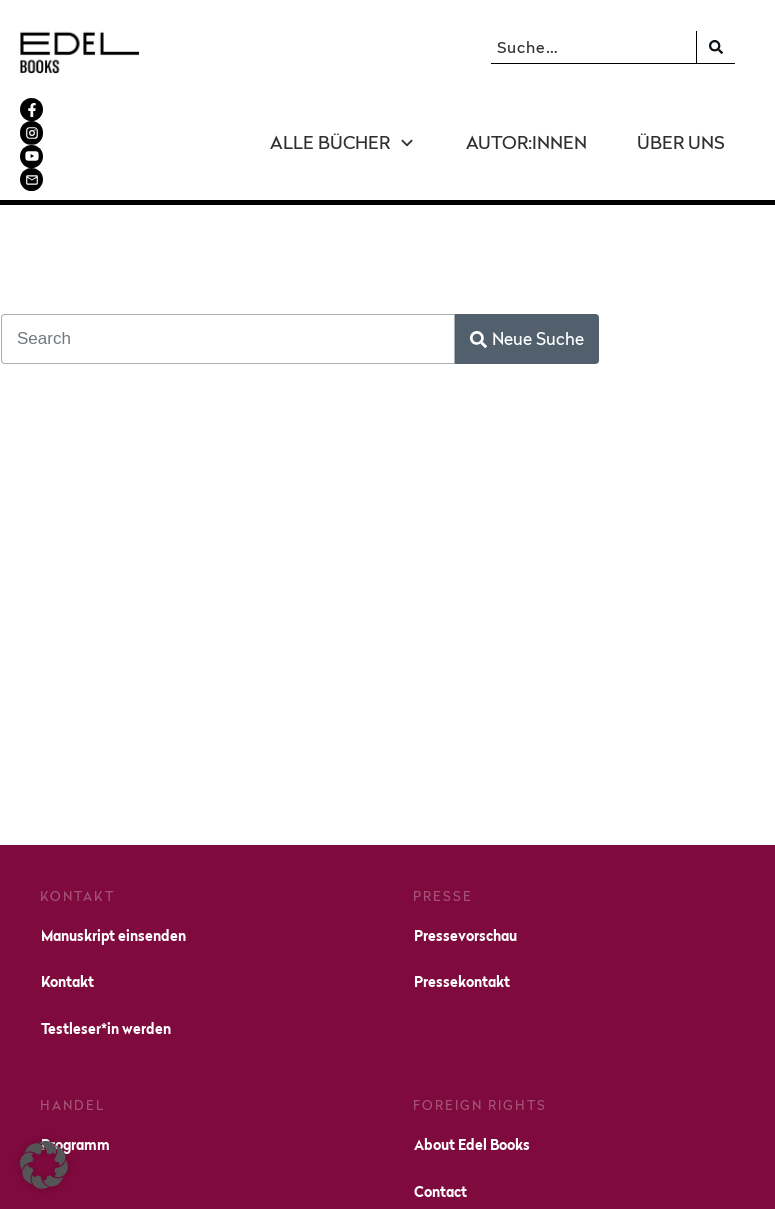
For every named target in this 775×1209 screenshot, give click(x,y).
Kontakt (67, 894)
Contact (440, 1103)
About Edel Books (472, 1056)
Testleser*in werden (106, 940)
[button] (44, 1165)
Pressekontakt (462, 894)
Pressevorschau (465, 847)
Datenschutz (585, 1179)
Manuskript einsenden (113, 847)
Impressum (490, 1179)
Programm (75, 1056)
